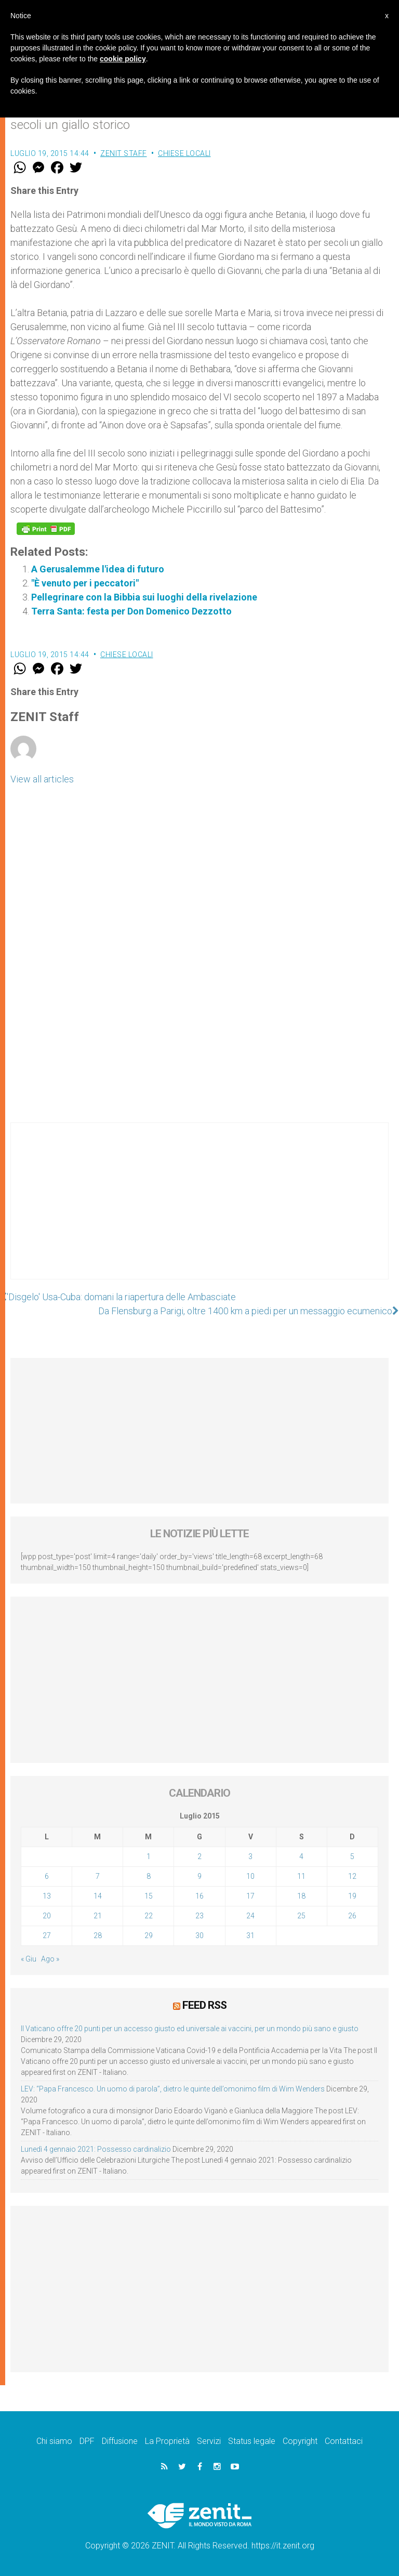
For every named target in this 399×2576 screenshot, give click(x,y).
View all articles (42, 779)
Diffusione (120, 2441)
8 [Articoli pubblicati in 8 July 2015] (149, 1876)
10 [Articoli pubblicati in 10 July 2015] (250, 1876)
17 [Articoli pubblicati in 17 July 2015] (250, 1896)
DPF (87, 2441)
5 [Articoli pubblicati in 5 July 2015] (352, 1856)
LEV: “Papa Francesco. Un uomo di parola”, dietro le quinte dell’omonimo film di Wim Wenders (173, 2089)
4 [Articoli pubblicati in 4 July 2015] (301, 1856)
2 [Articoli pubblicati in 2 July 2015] (199, 1856)
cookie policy (123, 59)
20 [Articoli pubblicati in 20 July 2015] (47, 1916)
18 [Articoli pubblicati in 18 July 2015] (301, 1896)
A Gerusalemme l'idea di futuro (97, 569)
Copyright (300, 2441)
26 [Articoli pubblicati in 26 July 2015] (352, 1916)
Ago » (50, 1959)
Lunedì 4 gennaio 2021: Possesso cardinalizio (96, 2149)
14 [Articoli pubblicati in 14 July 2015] (98, 1896)
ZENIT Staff (123, 153)
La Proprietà (167, 2441)
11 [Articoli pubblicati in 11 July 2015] (301, 1876)
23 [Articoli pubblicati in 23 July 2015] (199, 1916)
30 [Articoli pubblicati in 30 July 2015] (199, 1935)
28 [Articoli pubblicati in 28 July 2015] (98, 1935)
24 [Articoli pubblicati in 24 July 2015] (250, 1916)
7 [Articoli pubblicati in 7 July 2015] (98, 1876)
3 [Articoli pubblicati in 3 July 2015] (250, 1856)
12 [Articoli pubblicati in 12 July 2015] (352, 1876)
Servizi (209, 2441)
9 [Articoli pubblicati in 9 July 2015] (199, 1876)
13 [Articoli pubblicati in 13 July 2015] (47, 1896)
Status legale (251, 2441)
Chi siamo (54, 2441)
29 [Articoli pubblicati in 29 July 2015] (148, 1935)
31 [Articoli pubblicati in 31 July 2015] (250, 1935)
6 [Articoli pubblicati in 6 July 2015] (47, 1876)
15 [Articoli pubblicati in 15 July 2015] (148, 1896)
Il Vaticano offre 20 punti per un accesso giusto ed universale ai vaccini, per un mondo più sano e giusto (189, 2028)
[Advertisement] (199, 1211)
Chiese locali (184, 153)
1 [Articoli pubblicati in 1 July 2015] (149, 1856)
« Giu (28, 1959)
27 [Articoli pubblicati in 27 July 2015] (47, 1935)
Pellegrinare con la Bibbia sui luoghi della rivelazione (144, 597)
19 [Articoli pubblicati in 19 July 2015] (352, 1896)
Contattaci (344, 2441)
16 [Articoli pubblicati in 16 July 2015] (199, 1896)
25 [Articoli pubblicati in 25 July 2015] (301, 1916)
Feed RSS (204, 2005)
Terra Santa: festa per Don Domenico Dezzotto (131, 611)
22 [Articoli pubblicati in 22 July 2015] (148, 1916)
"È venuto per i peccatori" (85, 583)
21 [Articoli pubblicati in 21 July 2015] (98, 1916)
